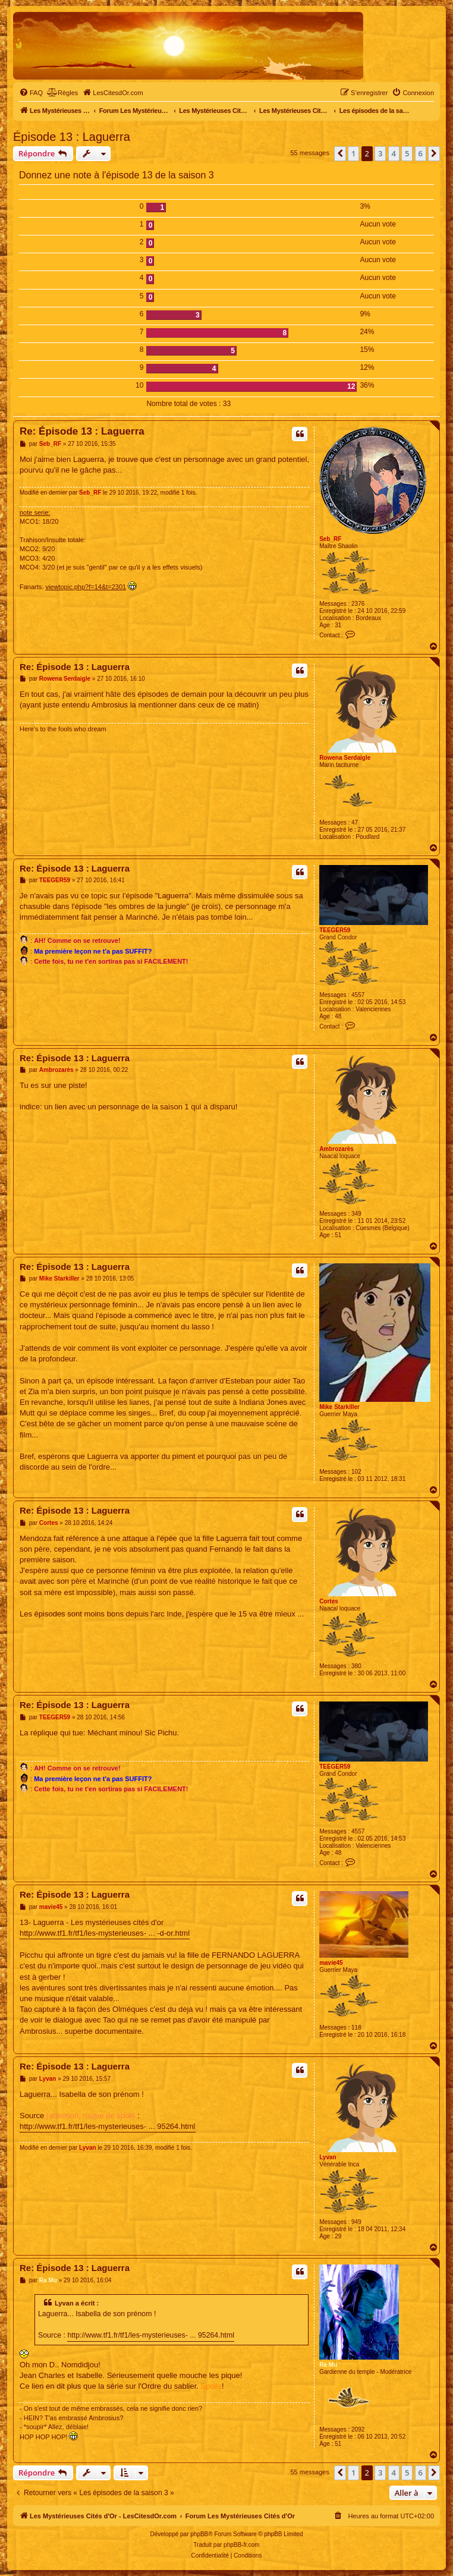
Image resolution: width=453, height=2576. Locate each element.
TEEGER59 (334, 930)
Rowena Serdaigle (344, 757)
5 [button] (407, 153)
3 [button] (380, 153)
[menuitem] (31, 93)
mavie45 (330, 1962)
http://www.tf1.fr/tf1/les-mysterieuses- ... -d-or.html (105, 1933)
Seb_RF (330, 539)
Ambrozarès (336, 1149)
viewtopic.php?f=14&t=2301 (85, 586)
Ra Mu (328, 2364)
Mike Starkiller (339, 1407)
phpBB (199, 2534)
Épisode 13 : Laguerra (71, 136)
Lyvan (327, 2157)
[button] (340, 153)
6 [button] (421, 153)
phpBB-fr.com (242, 2545)
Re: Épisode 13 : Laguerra (82, 431)
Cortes (328, 1601)
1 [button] (353, 153)
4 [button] (394, 153)
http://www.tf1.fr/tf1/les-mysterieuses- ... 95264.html (108, 2126)
